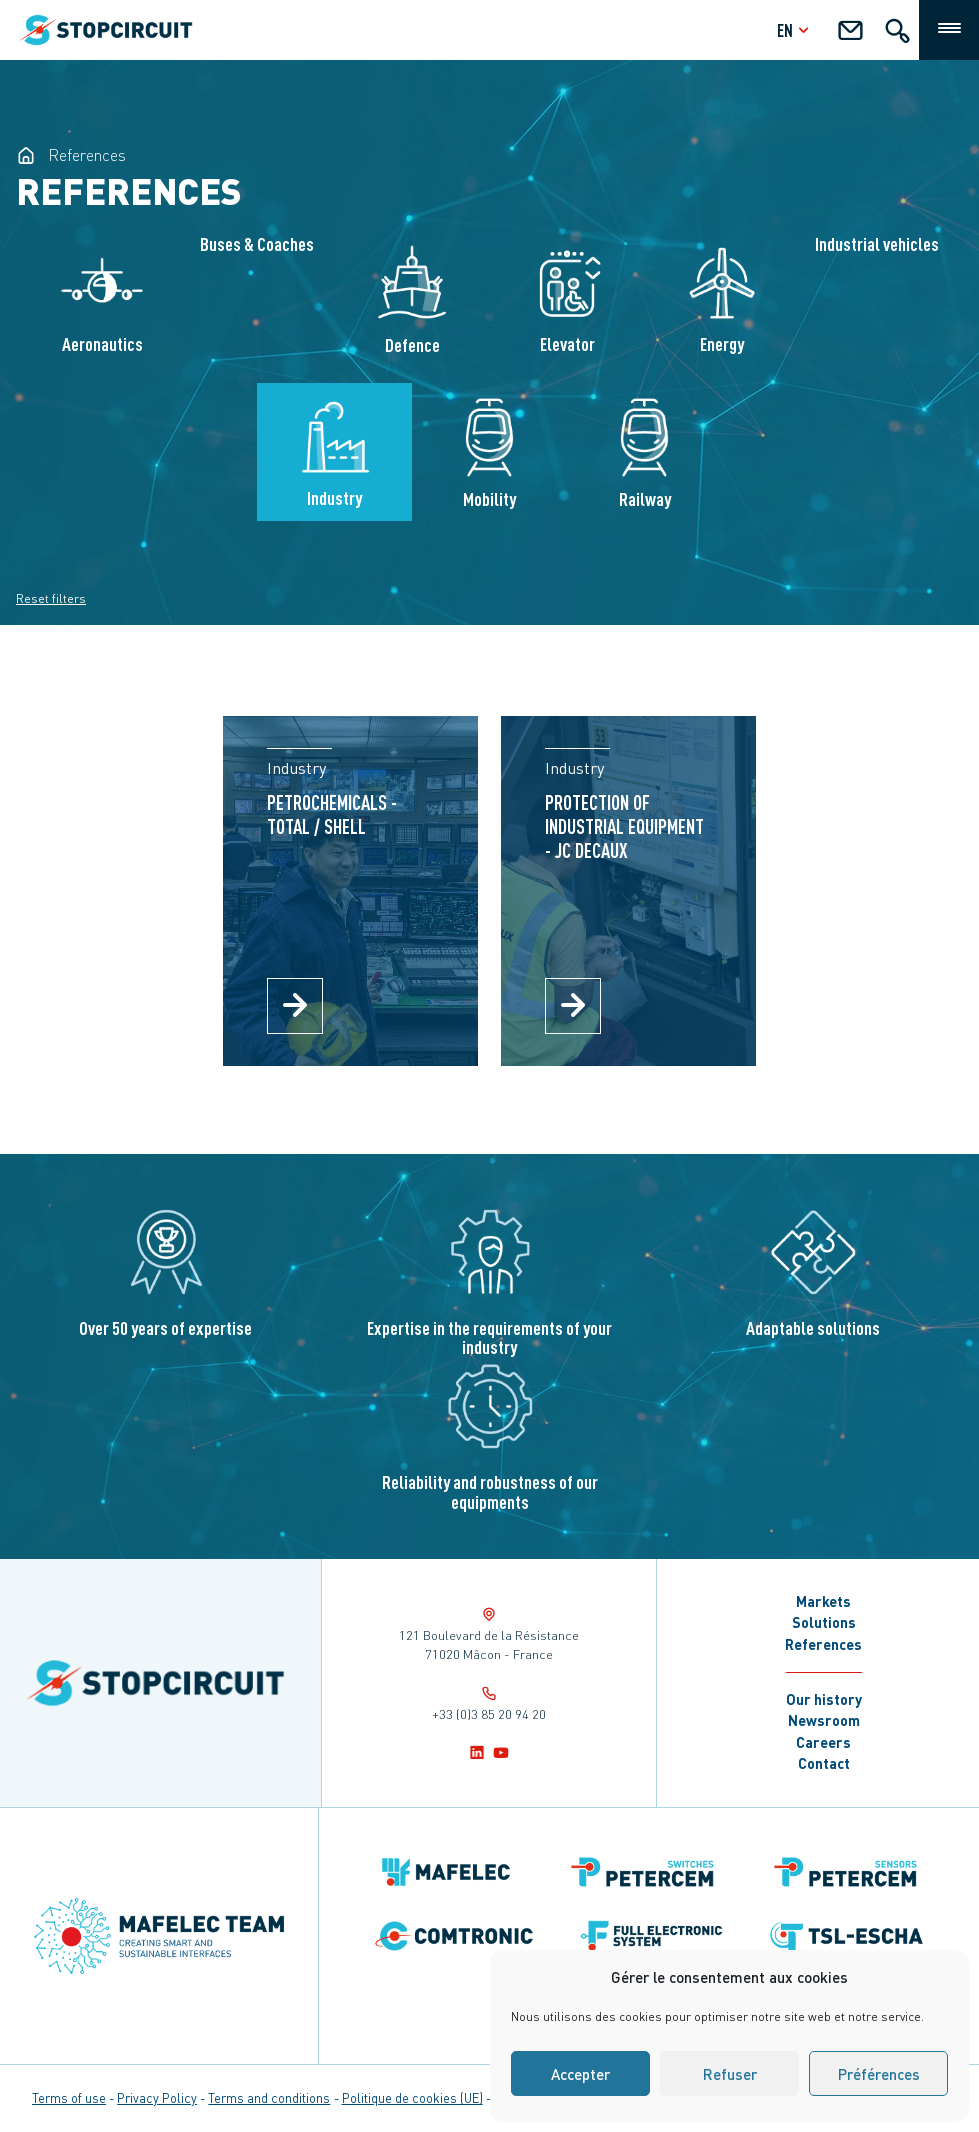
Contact (824, 1763)
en (795, 29)
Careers (823, 1742)
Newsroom (824, 1720)
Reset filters (51, 598)
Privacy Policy (157, 2098)
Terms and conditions (269, 2098)
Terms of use (69, 2098)
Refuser (730, 2074)
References (823, 1644)
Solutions (824, 1622)
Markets (823, 1601)
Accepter (580, 2074)
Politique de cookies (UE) (412, 2098)
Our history (824, 1699)
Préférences (879, 2074)
